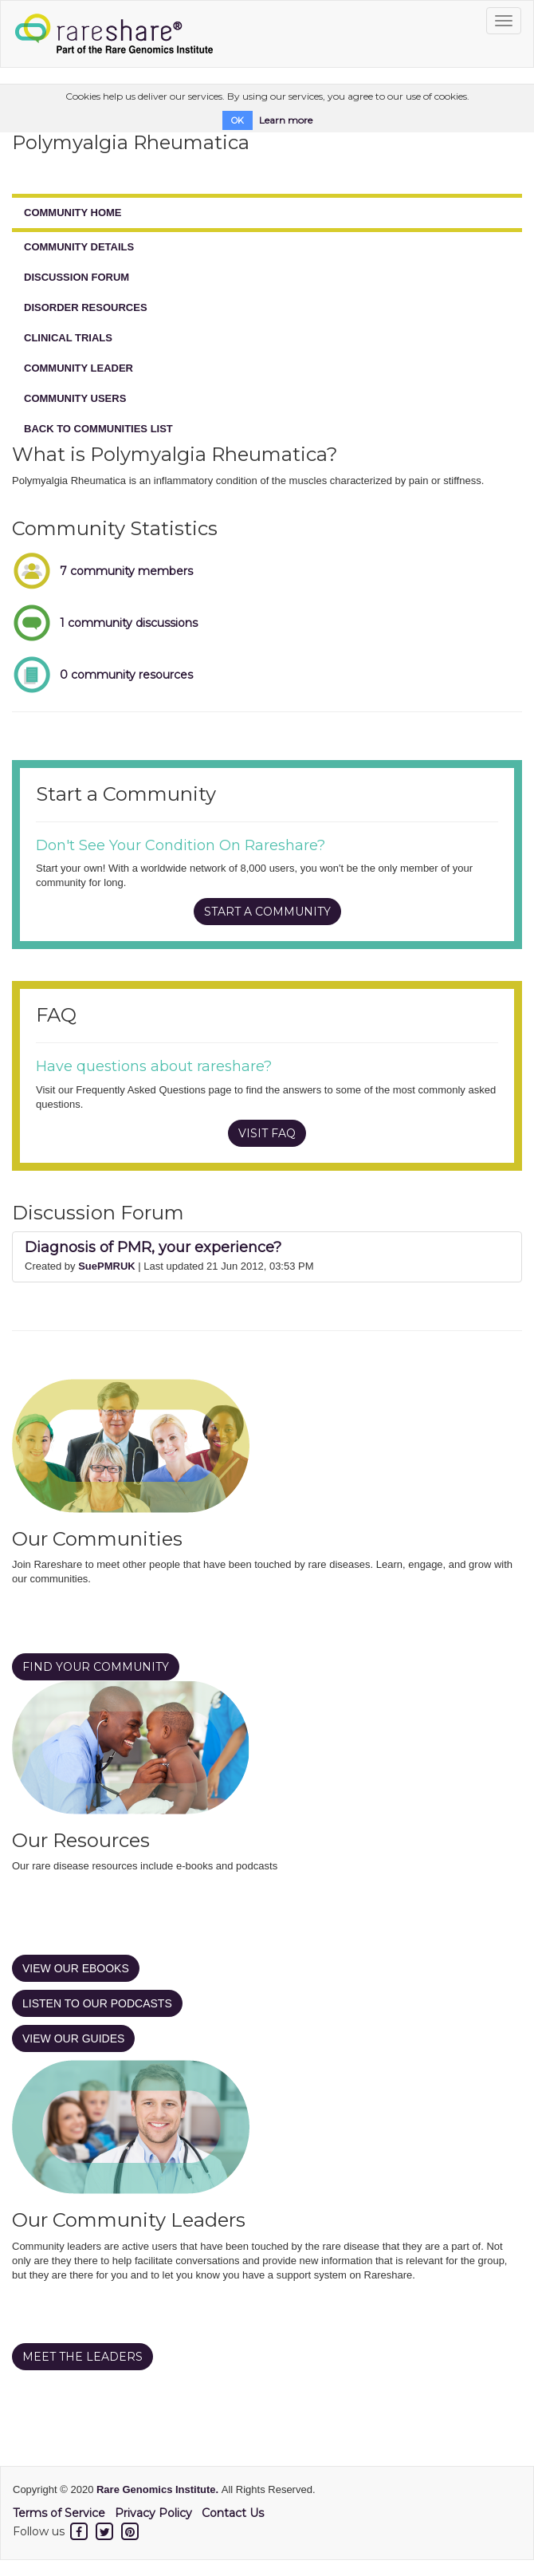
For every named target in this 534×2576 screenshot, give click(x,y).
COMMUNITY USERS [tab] (75, 398)
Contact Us (233, 2513)
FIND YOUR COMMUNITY (95, 1667)
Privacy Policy (153, 2513)
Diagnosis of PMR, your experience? (153, 1247)
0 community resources (126, 675)
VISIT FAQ (267, 1133)
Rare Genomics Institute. (159, 2489)
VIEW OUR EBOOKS (75, 1968)
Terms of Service (59, 2513)
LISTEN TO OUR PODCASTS (97, 2003)
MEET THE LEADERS (82, 2357)
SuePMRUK (106, 1266)
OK (237, 120)
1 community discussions (129, 623)
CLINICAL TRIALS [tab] (68, 338)
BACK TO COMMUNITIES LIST (98, 429)
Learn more (285, 120)
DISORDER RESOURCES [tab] (85, 307)
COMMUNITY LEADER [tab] (78, 368)
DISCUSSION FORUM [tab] (76, 277)
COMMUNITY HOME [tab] (73, 213)
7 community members (126, 571)
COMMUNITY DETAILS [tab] (79, 247)
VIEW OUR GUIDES (73, 2038)
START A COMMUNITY (267, 911)
